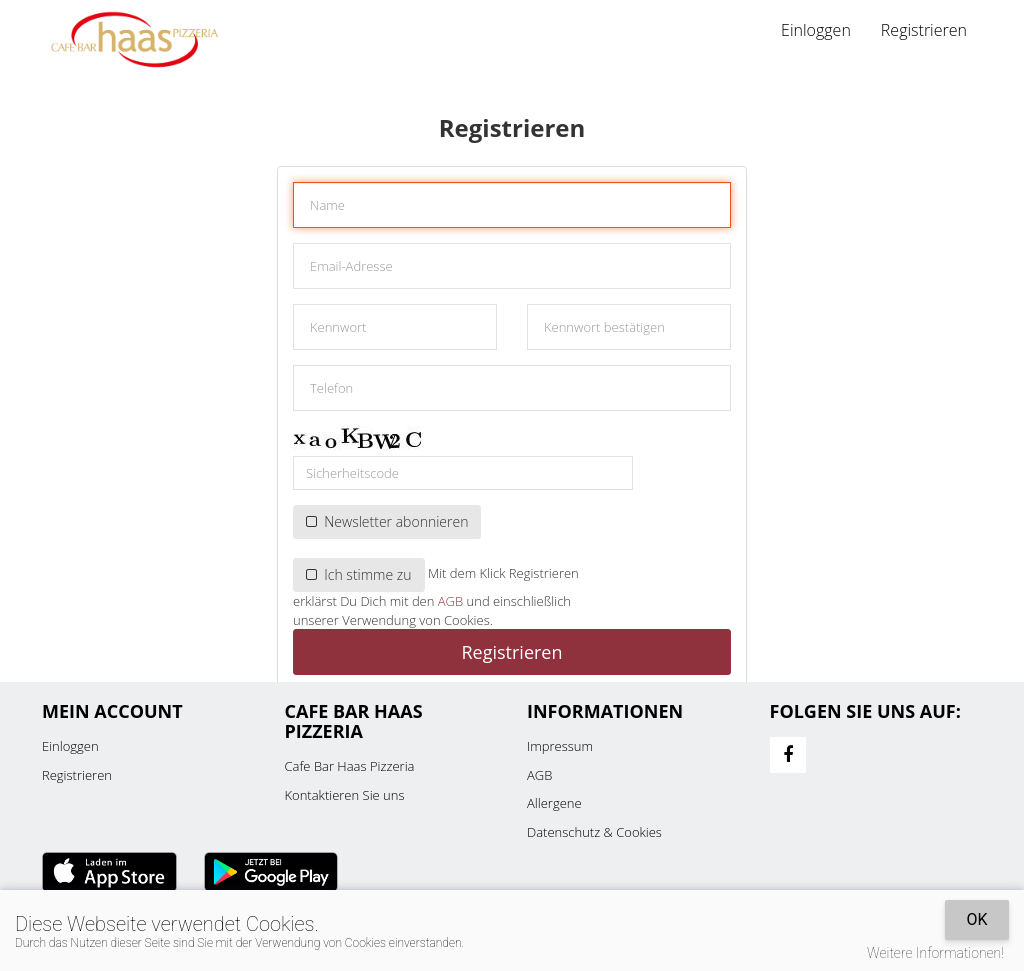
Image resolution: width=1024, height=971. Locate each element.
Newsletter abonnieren (387, 521)
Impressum (560, 746)
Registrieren (924, 30)
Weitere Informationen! (935, 953)
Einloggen (816, 30)
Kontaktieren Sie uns (345, 795)
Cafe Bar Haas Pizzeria (350, 766)
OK (976, 919)
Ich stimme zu (359, 574)
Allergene (554, 803)
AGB (450, 601)
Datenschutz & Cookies (594, 832)
